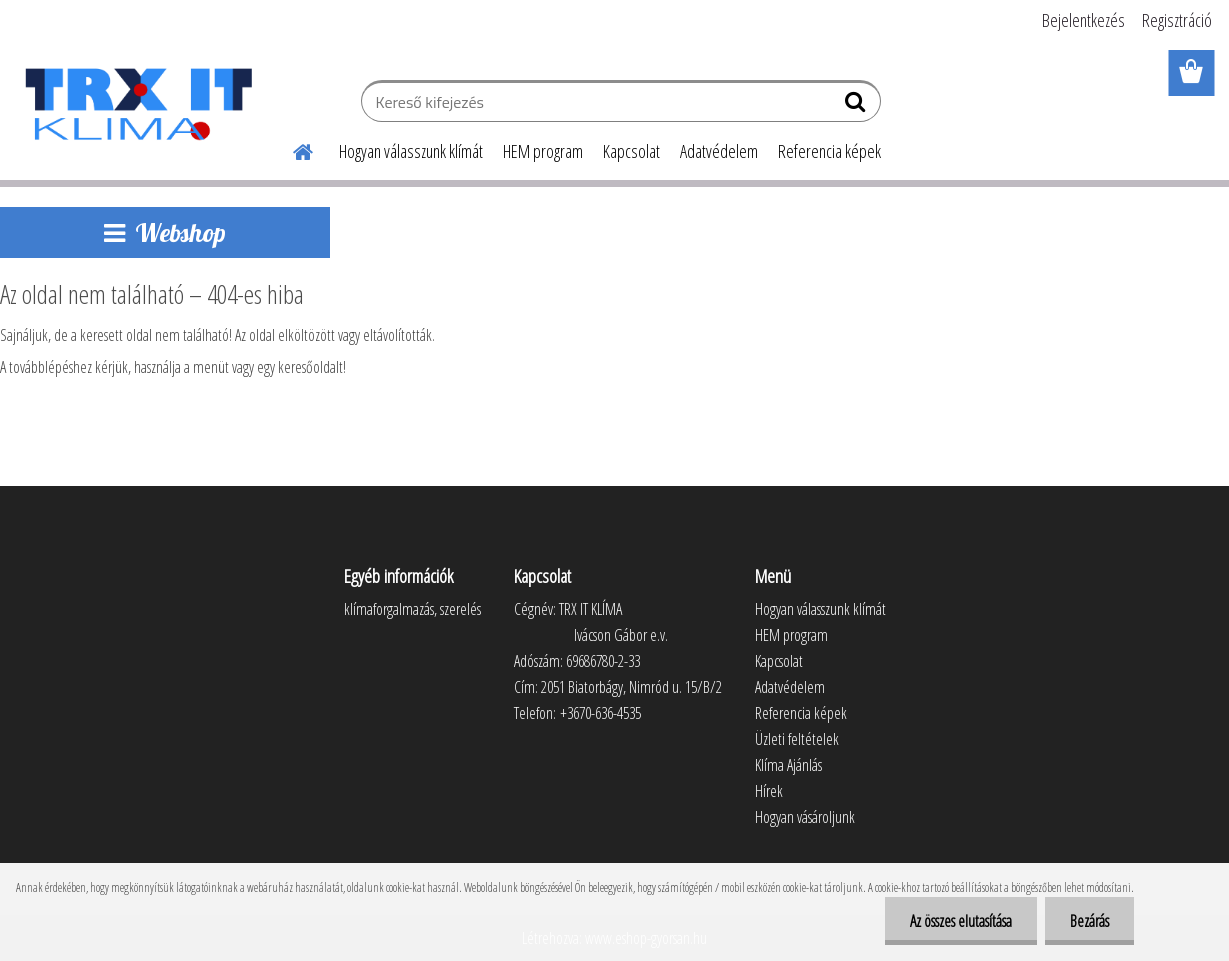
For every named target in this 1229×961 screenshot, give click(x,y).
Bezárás (1089, 921)
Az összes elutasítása (961, 921)
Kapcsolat (631, 151)
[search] (857, 106)
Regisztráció (1177, 20)
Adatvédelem (719, 151)
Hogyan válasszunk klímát (411, 151)
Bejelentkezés (1083, 20)
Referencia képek (829, 151)
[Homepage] (291, 149)
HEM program (543, 151)
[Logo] (137, 104)
